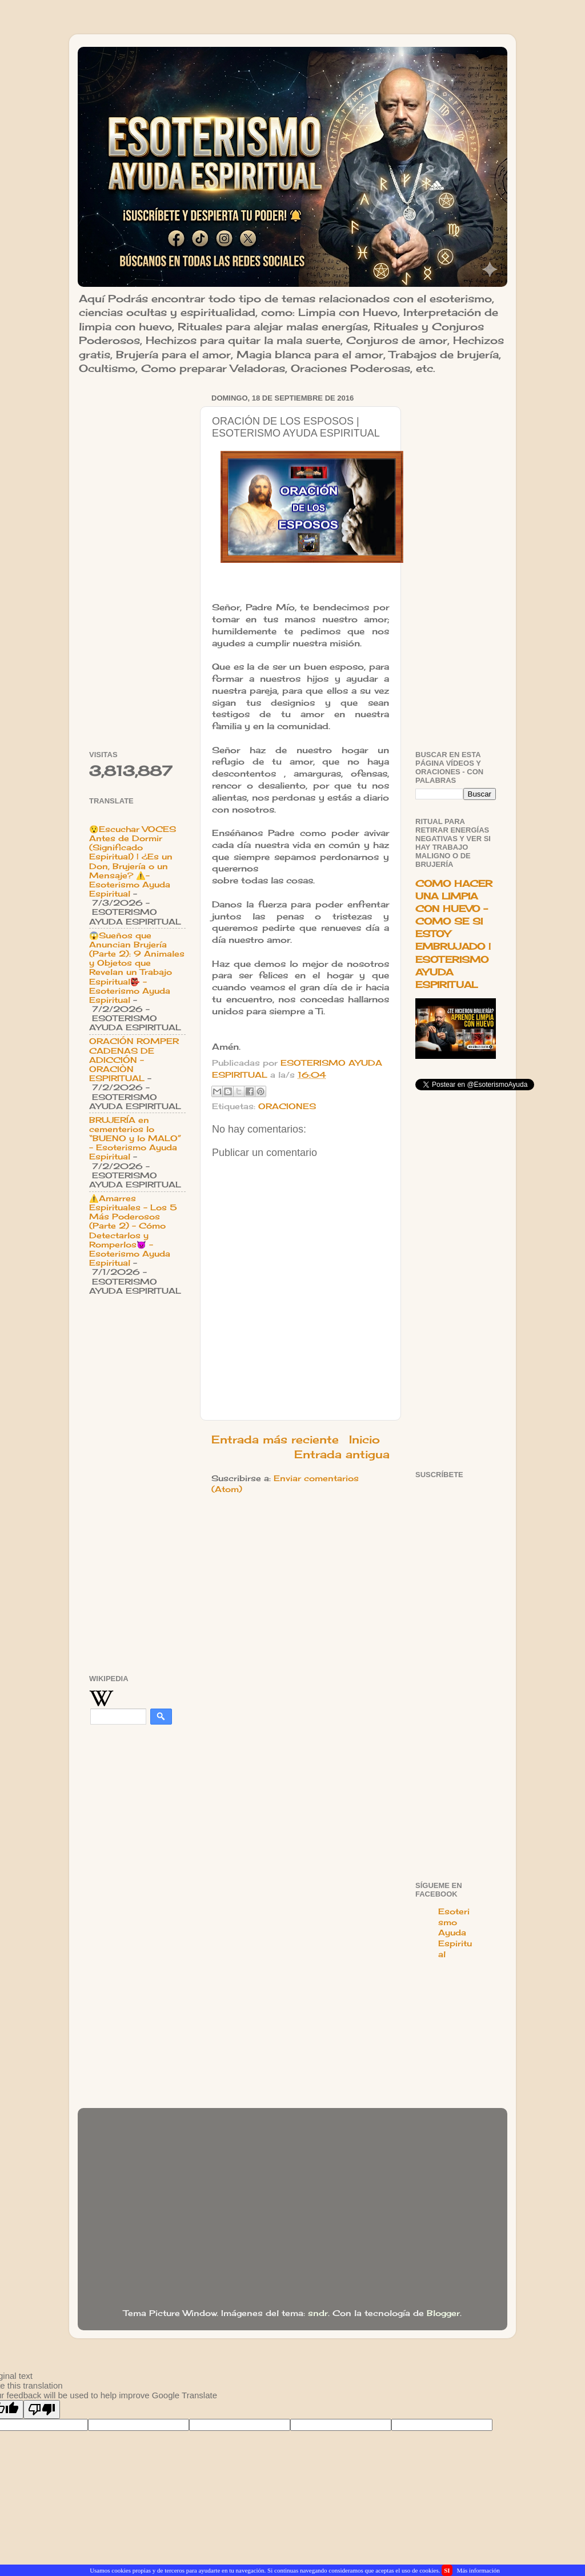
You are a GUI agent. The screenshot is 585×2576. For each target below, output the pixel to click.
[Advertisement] (137, 561)
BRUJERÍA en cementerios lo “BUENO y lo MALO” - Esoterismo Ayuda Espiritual (135, 1138)
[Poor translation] (41, 2409)
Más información (477, 2570)
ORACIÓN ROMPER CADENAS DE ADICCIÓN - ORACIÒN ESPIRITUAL (134, 1060)
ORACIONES (287, 1106)
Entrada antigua (342, 1454)
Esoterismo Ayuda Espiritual (455, 1933)
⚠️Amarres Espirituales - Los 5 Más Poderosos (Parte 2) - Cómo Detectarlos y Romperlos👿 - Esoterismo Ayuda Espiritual (133, 1230)
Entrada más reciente (275, 1439)
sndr (318, 2313)
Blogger (443, 2313)
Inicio (364, 1439)
